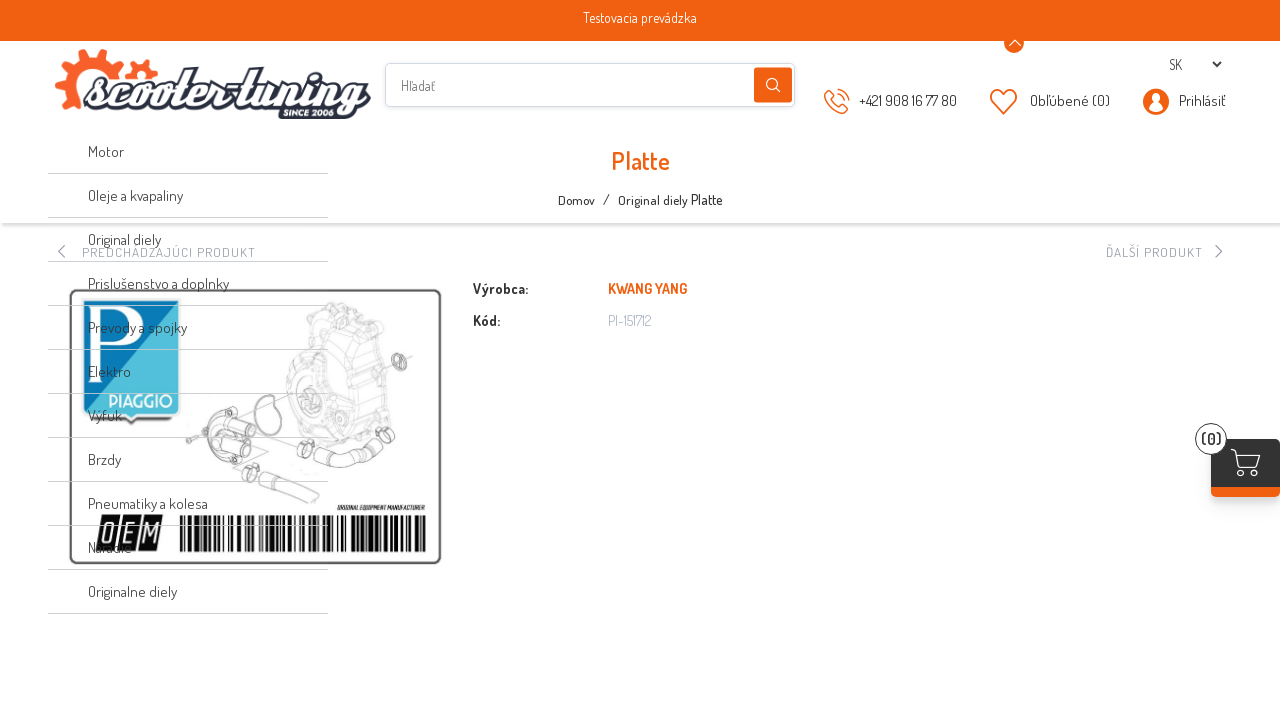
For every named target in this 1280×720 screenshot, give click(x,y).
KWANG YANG (647, 288)
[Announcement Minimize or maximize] (1014, 43)
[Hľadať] (590, 85)
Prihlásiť (1202, 100)
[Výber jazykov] (1195, 64)
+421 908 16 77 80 (908, 100)
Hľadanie (773, 85)
